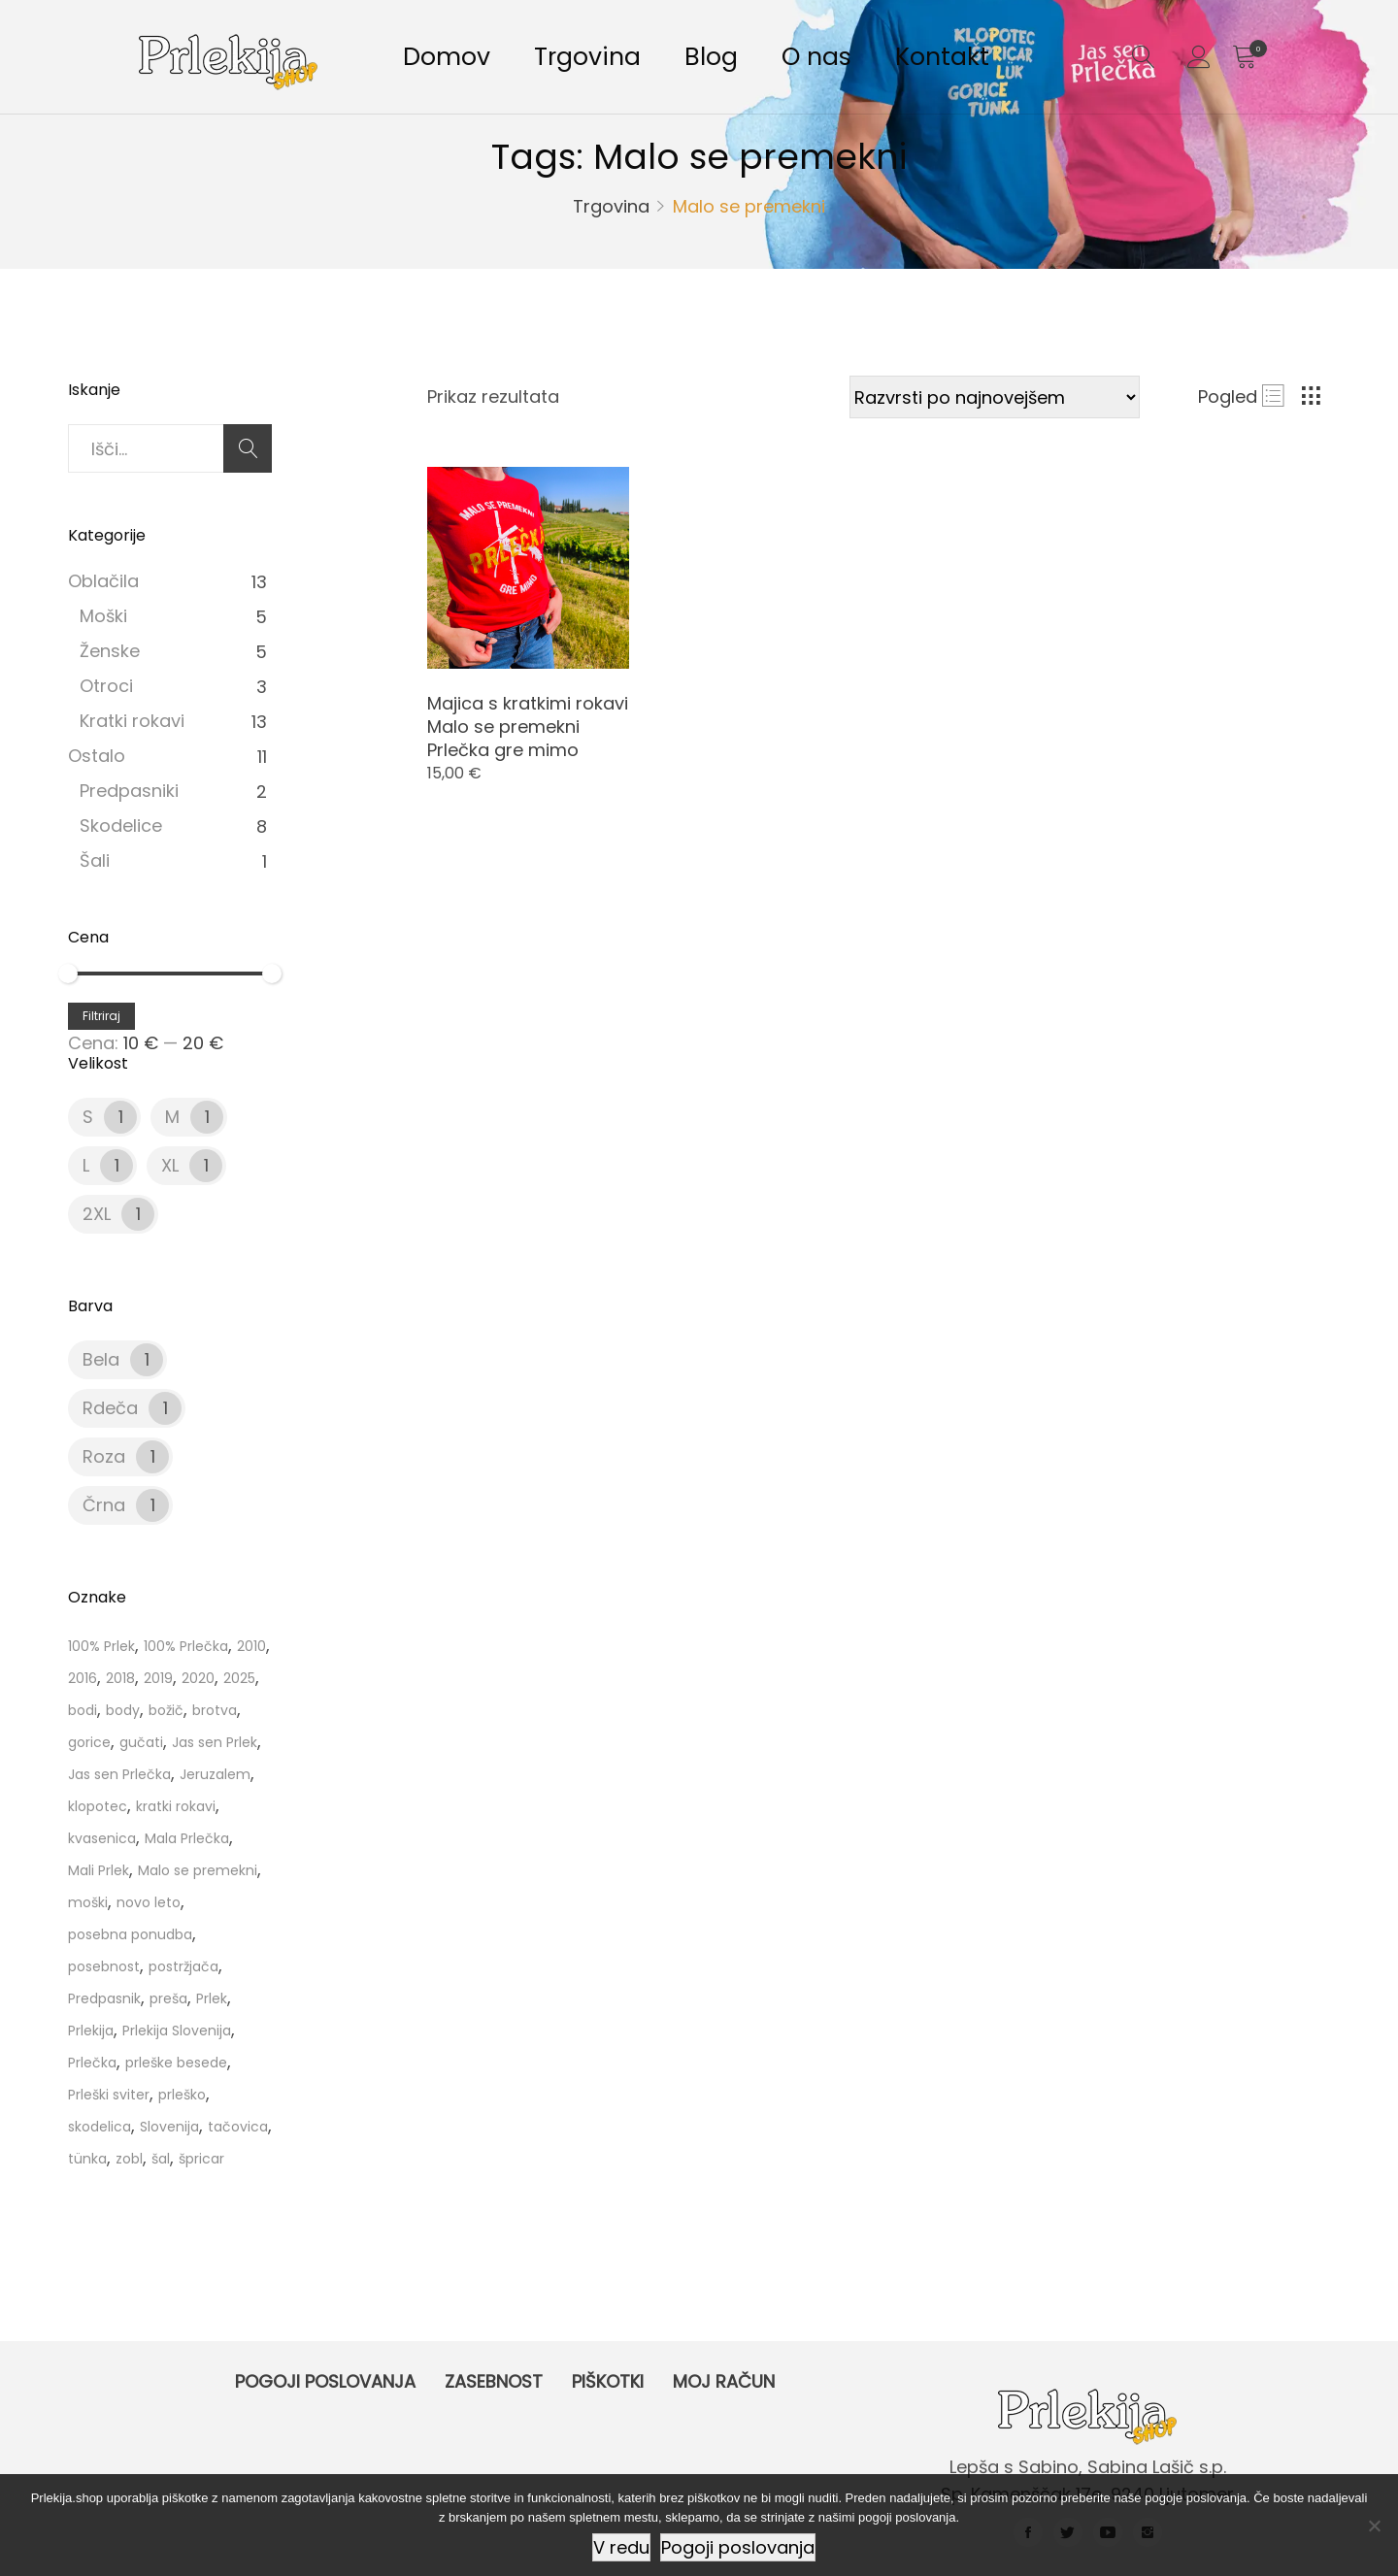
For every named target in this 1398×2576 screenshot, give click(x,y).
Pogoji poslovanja (325, 2381)
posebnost (104, 1966)
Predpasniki (129, 790)
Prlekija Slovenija (176, 2030)
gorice (89, 1742)
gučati (141, 1742)
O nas (816, 57)
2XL (97, 1214)
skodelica (99, 2126)
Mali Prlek (98, 1870)
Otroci (106, 686)
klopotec (97, 1806)
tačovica (238, 2126)
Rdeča (110, 1408)
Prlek (211, 1998)
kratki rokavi (176, 1806)
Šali (95, 860)
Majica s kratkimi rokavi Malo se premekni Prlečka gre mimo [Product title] (527, 726)
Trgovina (587, 57)
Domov (446, 57)
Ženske (110, 651)
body (123, 1710)
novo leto (148, 1902)
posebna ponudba (130, 1934)
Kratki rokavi (132, 721)
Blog (711, 57)
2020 (198, 1678)
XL (170, 1165)
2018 (120, 1678)
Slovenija (169, 2126)
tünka (87, 2158)
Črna (104, 1505)
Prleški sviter (109, 2094)
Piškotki (608, 2381)
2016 (82, 1678)
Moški (103, 616)
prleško (182, 2094)
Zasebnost (494, 2381)
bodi (82, 1710)
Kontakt (942, 57)
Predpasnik (104, 1998)
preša (168, 1998)
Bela (101, 1359)
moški (88, 1902)
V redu (621, 2547)
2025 (239, 1678)
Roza (104, 1456)
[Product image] (528, 568)
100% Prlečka (186, 1646)
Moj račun (724, 2381)
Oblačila (103, 581)
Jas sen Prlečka (119, 1774)
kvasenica (102, 1838)
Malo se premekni (197, 1870)
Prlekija (91, 2030)
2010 (251, 1646)
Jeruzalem (215, 1774)
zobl (129, 2158)
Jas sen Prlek (214, 1742)
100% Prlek (101, 1646)
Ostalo (96, 755)
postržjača (183, 1966)
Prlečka (92, 2062)
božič (166, 1710)
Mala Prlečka (187, 1838)
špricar (201, 2158)
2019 (158, 1678)
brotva (214, 1710)
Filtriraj (101, 1015)
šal (160, 2158)
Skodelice (121, 825)
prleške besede (176, 2062)
